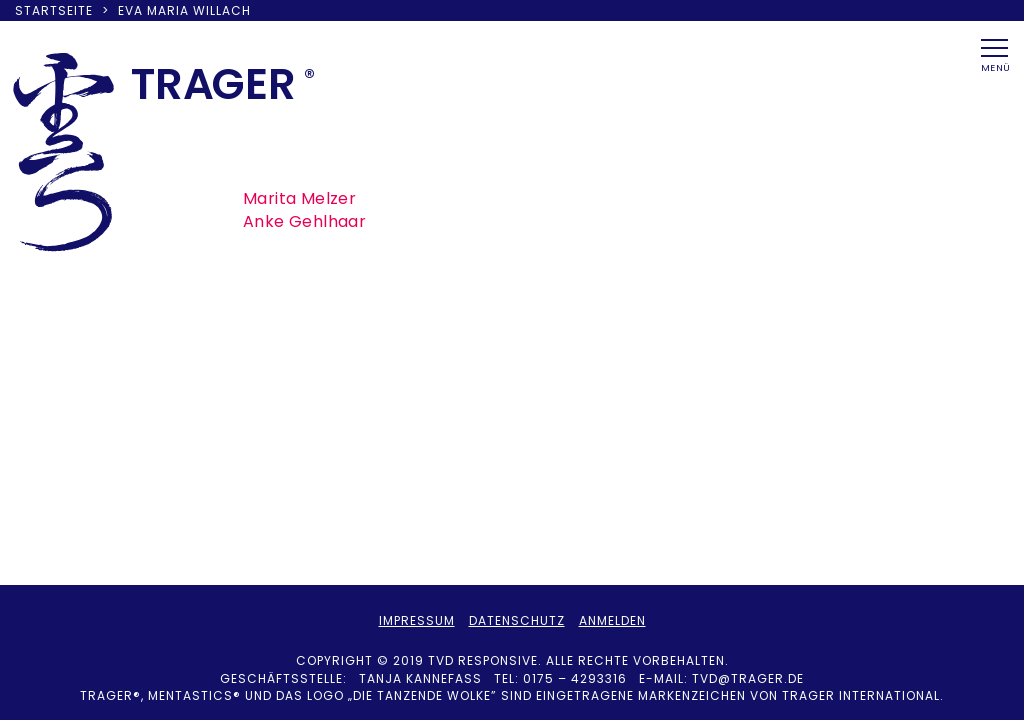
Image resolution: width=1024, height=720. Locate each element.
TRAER (213, 84)
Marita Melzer (299, 198)
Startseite (54, 10)
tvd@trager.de (748, 678)
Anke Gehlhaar (304, 221)
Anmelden (612, 620)
